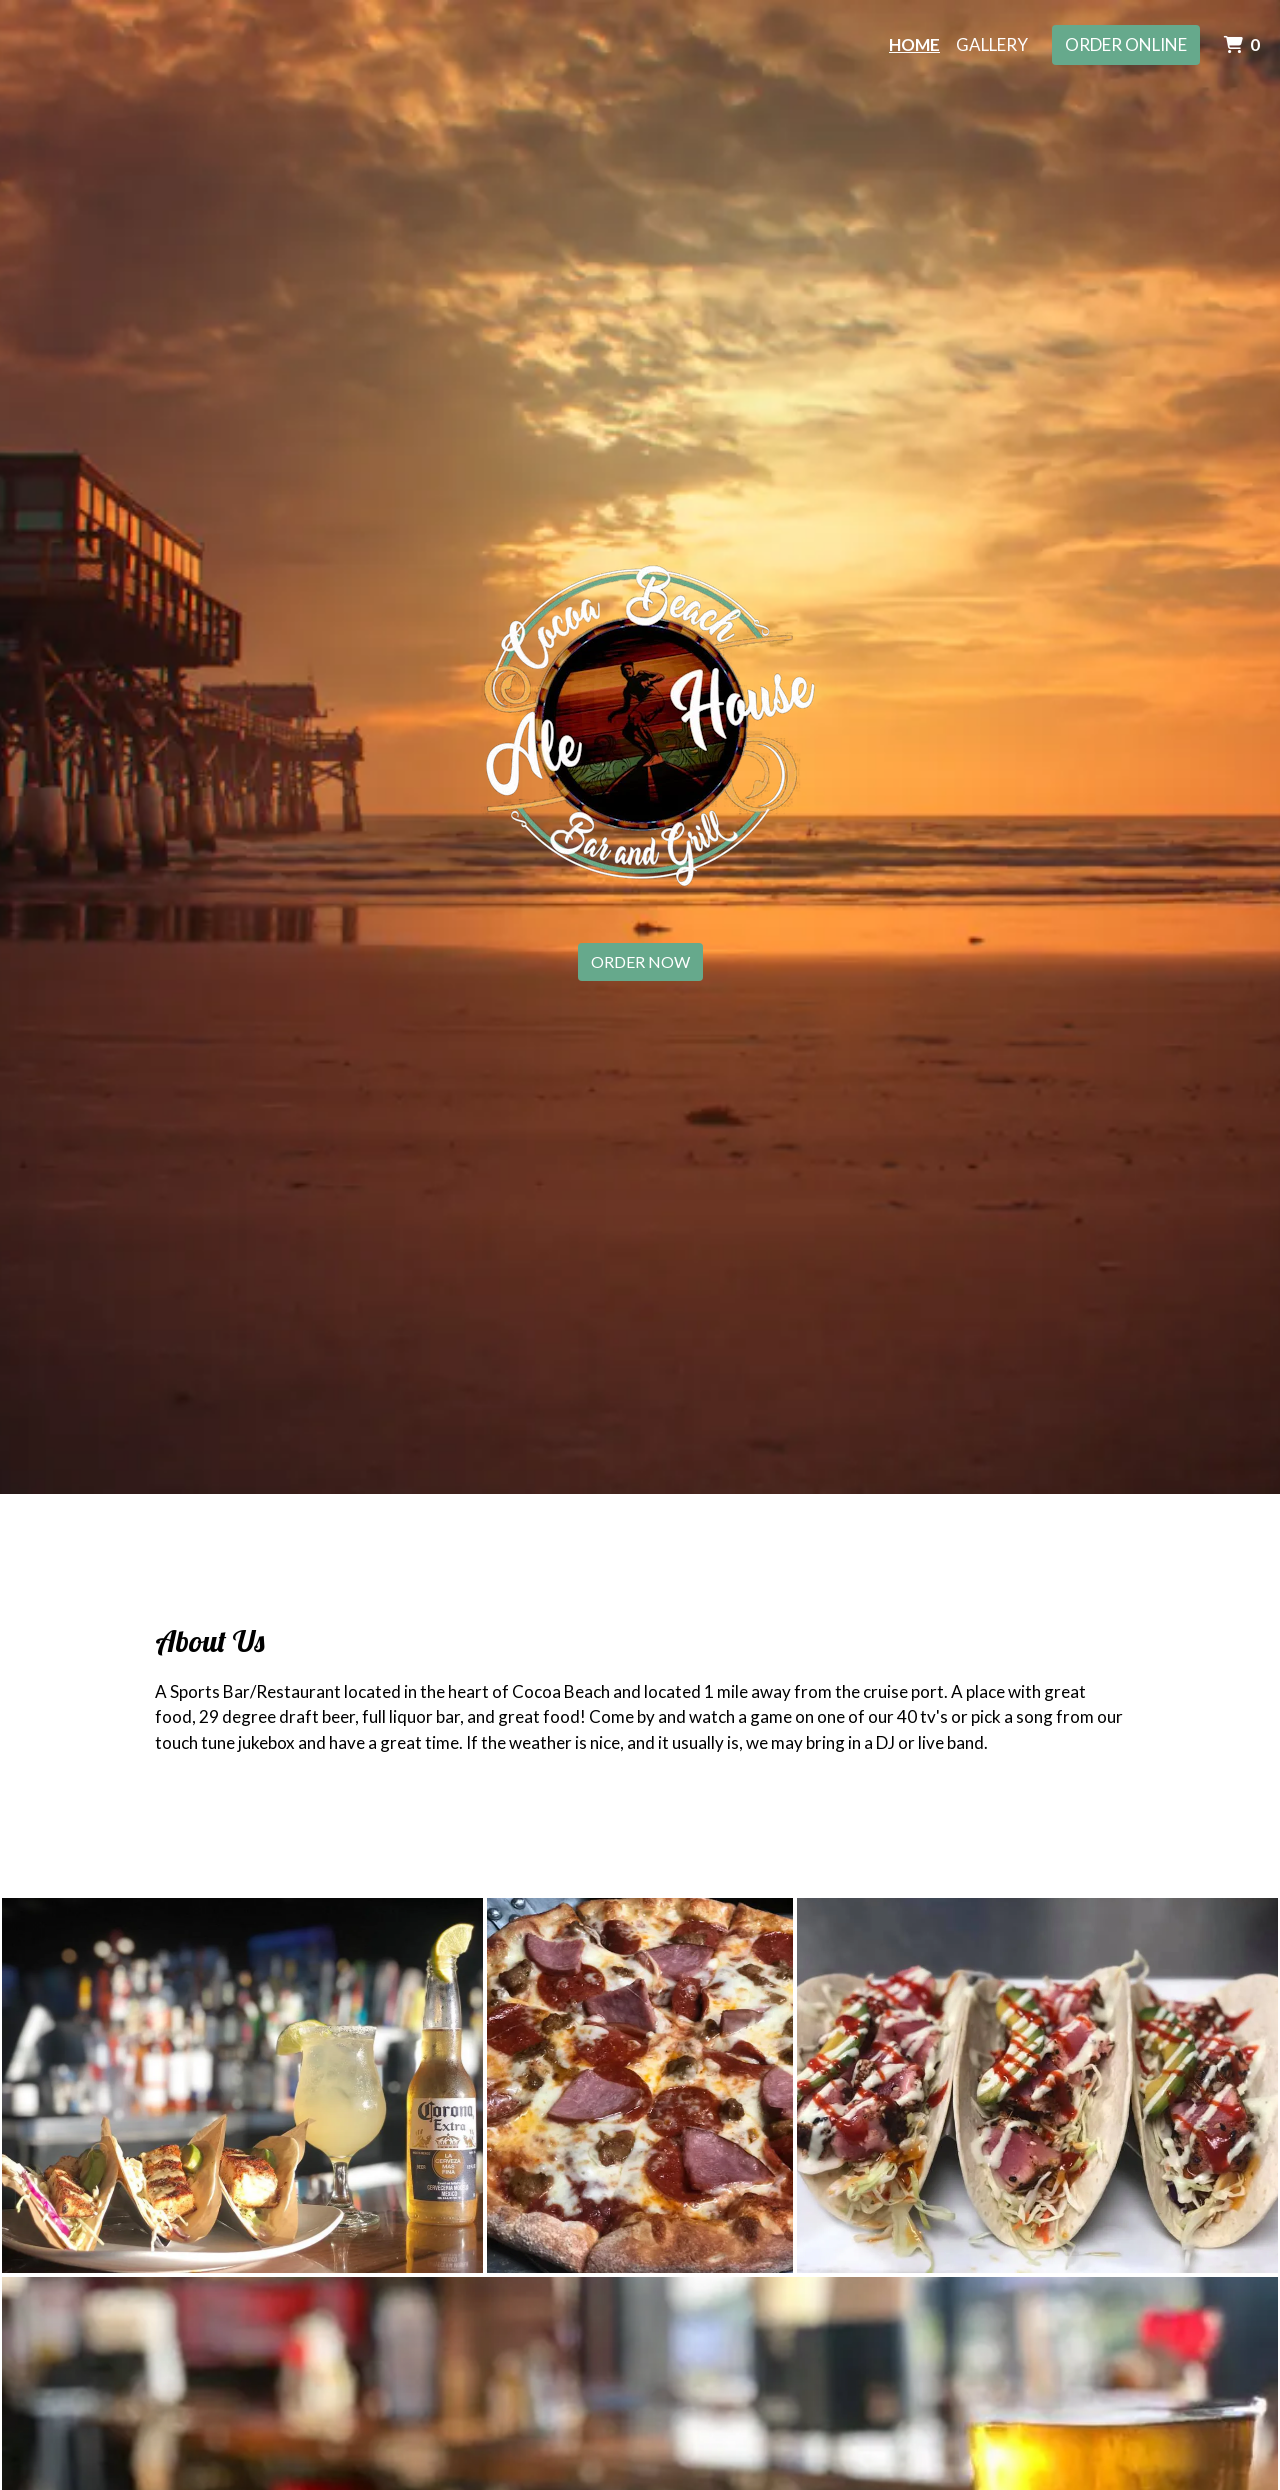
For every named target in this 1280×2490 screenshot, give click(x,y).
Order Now (640, 961)
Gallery (992, 44)
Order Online (1126, 44)
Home (914, 44)
